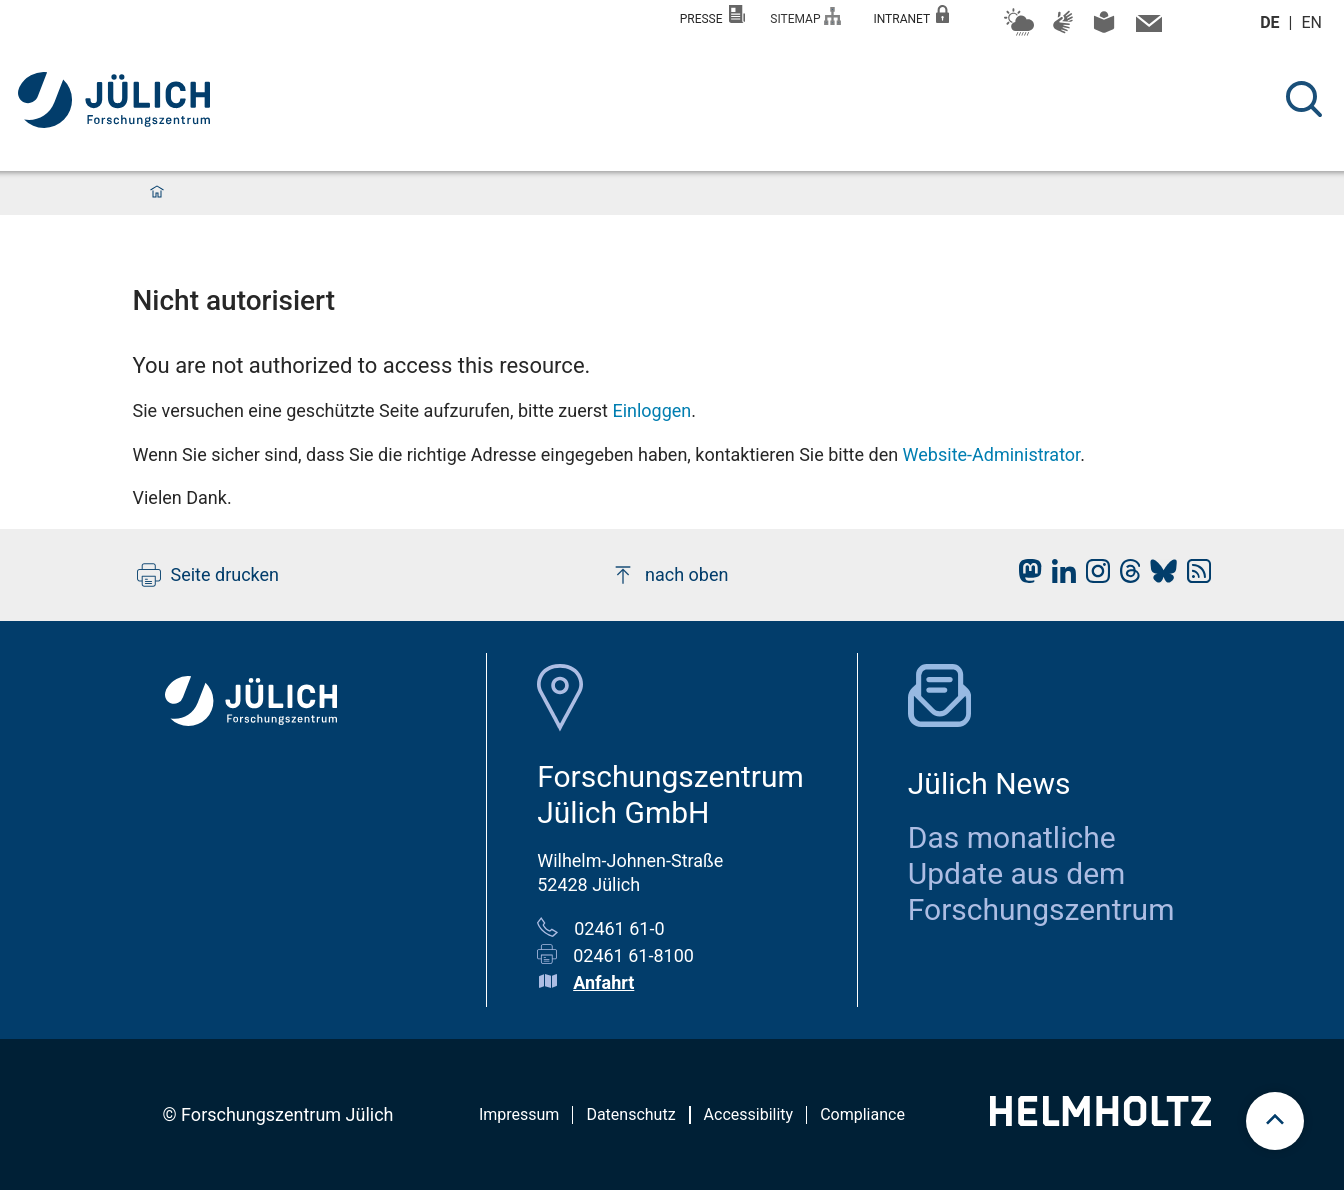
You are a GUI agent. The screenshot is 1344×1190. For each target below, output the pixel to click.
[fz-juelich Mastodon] (1025, 576)
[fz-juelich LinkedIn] (1059, 576)
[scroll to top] (1275, 1121)
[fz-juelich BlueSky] (1158, 576)
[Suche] (1304, 99)
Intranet (911, 15)
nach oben (669, 575)
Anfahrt (603, 982)
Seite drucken (208, 575)
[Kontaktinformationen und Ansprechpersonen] (1146, 28)
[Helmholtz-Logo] (1100, 1119)
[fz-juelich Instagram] (1093, 576)
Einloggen (651, 410)
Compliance (862, 1114)
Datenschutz (630, 1114)
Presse (713, 15)
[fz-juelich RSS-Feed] (1194, 576)
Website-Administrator (992, 454)
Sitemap (805, 16)
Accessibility (749, 1114)
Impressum (519, 1114)
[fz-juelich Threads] (1125, 576)
